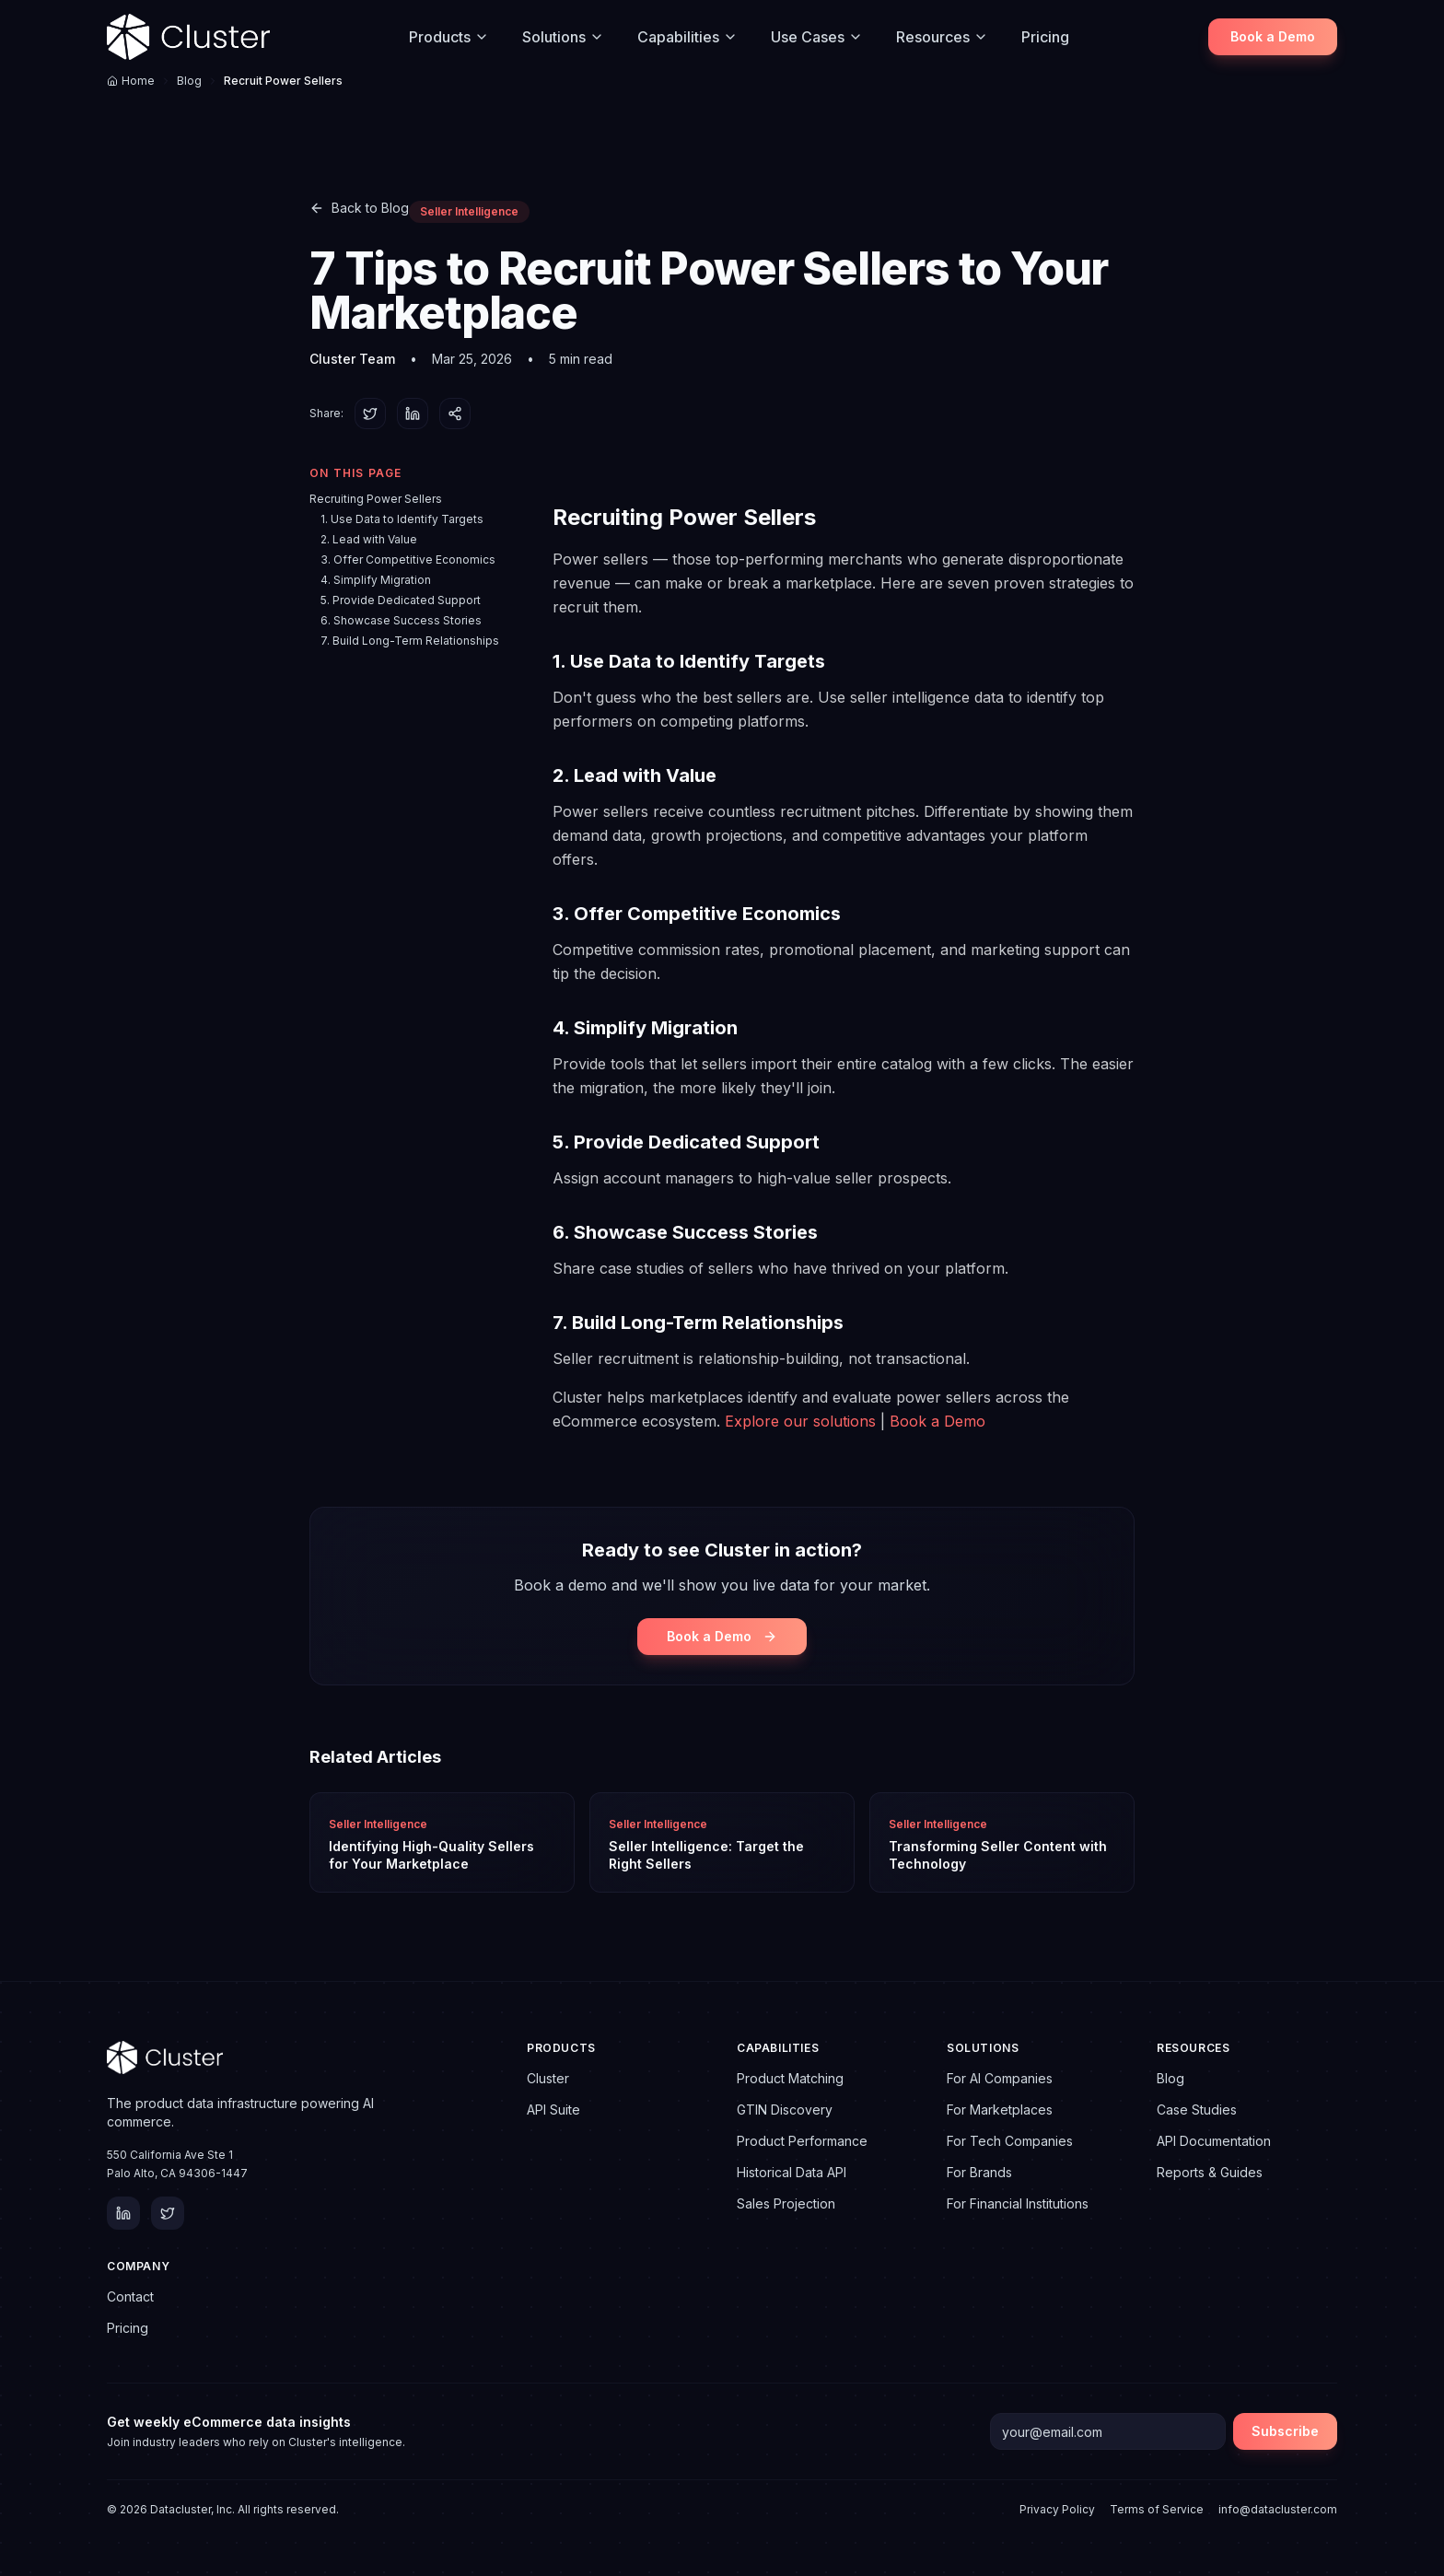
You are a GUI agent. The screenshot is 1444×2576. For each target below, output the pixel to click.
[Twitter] (167, 2213)
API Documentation (1214, 2141)
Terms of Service (1157, 2509)
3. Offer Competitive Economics (407, 559)
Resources (942, 37)
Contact (130, 2296)
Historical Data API (791, 2172)
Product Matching (790, 2078)
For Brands (979, 2172)
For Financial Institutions (1018, 2203)
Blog (189, 80)
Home (131, 80)
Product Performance (802, 2141)
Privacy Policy (1057, 2509)
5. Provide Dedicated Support (400, 600)
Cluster (548, 2078)
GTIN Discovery (785, 2109)
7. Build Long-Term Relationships (409, 640)
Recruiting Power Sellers (375, 499)
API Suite (553, 2109)
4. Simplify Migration (375, 580)
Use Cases (817, 37)
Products (449, 37)
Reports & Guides (1210, 2172)
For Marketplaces (1000, 2109)
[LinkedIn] (123, 2213)
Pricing (1045, 37)
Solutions (563, 37)
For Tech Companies (1010, 2141)
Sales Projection (786, 2203)
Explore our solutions (800, 1421)
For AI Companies (1000, 2078)
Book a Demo (1272, 36)
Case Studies (1197, 2109)
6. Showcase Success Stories (401, 620)
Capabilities (687, 37)
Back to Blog (359, 208)
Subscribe (1285, 2431)
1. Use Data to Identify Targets (401, 519)
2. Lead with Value (368, 539)
